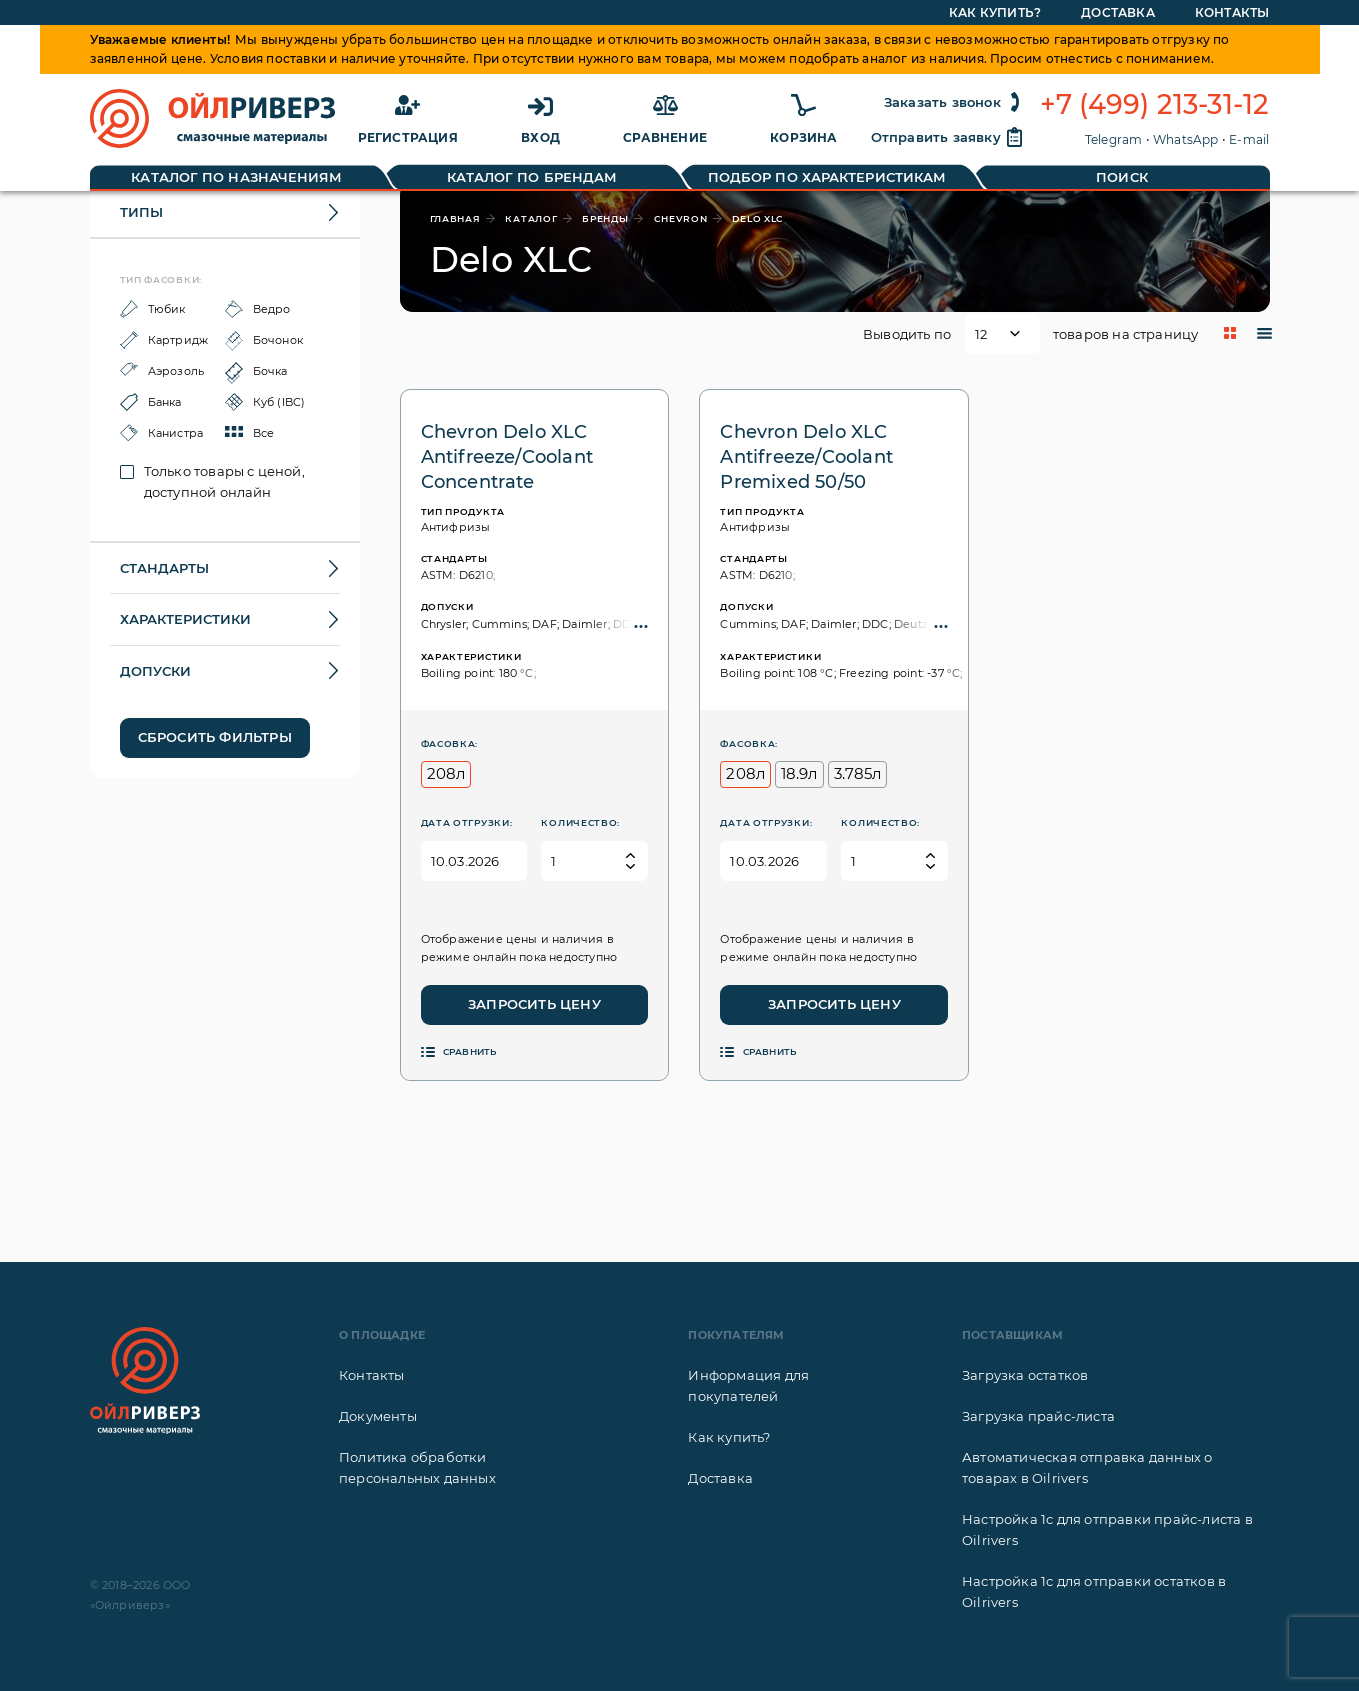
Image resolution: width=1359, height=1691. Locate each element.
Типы (141, 212)
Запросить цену (534, 1004)
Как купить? (729, 1437)
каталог (531, 218)
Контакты (372, 1375)
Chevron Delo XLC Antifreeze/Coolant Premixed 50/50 (806, 457)
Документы (378, 1416)
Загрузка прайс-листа (1038, 1416)
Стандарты (164, 568)
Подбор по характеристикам (827, 177)
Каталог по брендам (532, 177)
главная (455, 218)
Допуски (155, 671)
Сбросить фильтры (215, 737)
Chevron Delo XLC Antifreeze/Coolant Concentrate (507, 457)
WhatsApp (1186, 139)
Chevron (681, 218)
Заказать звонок (954, 102)
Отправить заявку (948, 137)
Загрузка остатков (1025, 1375)
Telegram (1114, 139)
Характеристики (185, 619)
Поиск (1122, 177)
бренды (605, 218)
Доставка (720, 1478)
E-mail (1249, 139)
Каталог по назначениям (236, 177)
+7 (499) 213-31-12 (1155, 105)
